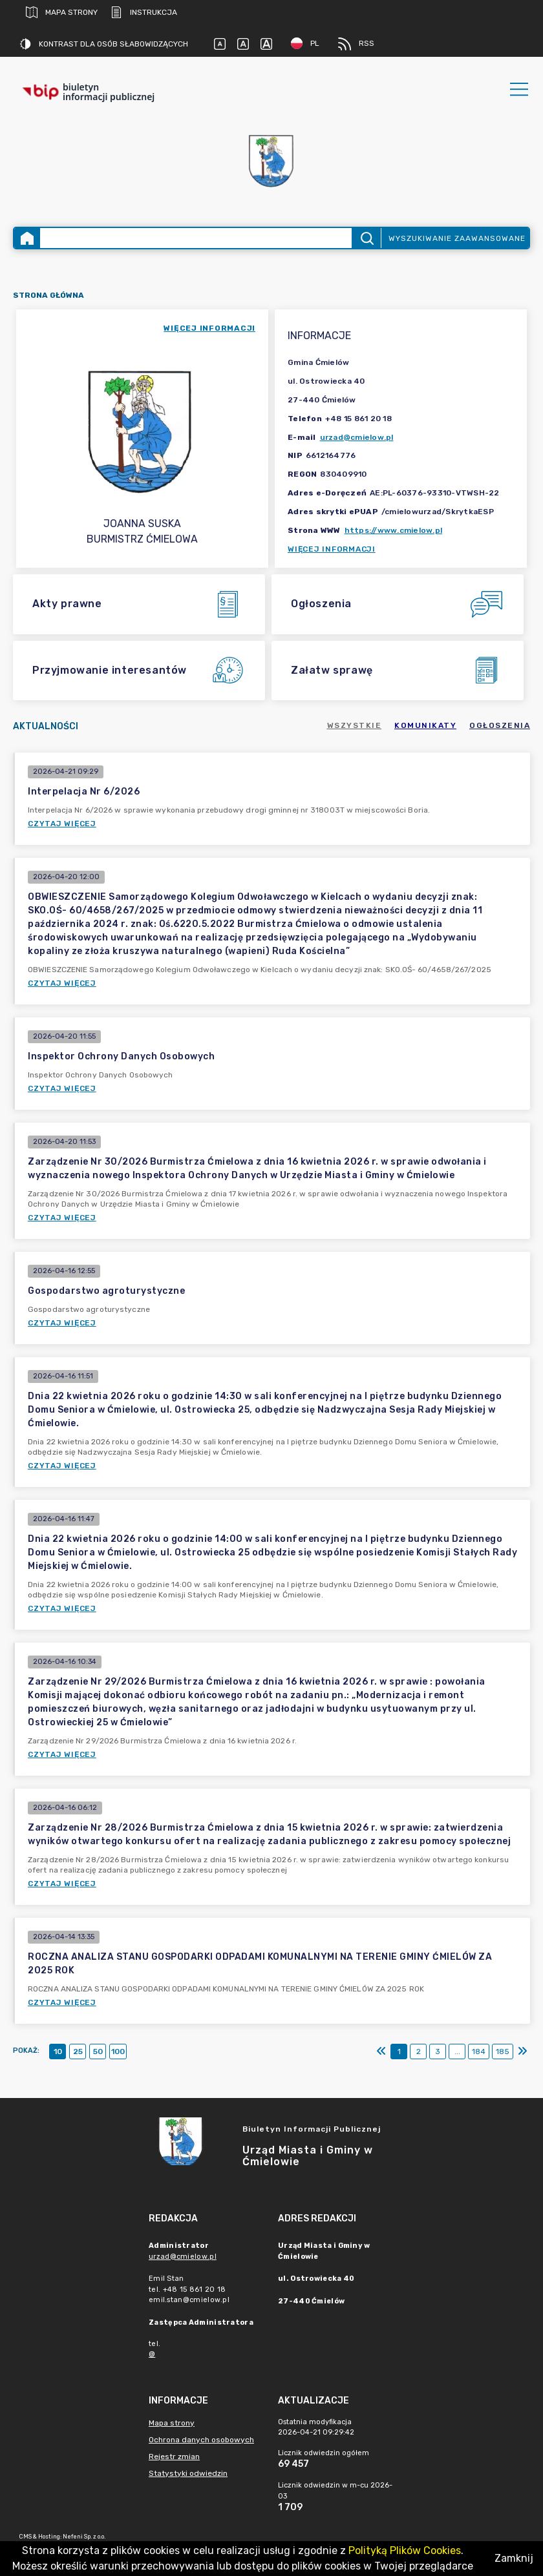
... (457, 2051)
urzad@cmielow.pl (357, 437)
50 (98, 2051)
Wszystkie (354, 725)
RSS (356, 43)
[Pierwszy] (381, 2051)
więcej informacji (209, 328)
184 (478, 2051)
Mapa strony (62, 12)
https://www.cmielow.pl (394, 530)
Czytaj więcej (62, 823)
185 (502, 2051)
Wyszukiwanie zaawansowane (457, 238)
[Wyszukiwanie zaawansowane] (196, 238)
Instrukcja (144, 12)
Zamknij (514, 2558)
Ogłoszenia (499, 725)
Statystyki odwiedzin (188, 2473)
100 (118, 2051)
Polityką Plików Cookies (404, 2550)
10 (58, 2051)
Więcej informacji (332, 549)
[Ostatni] (522, 2051)
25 (78, 2051)
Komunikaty (425, 725)
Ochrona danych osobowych (201, 2439)
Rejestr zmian (174, 2456)
